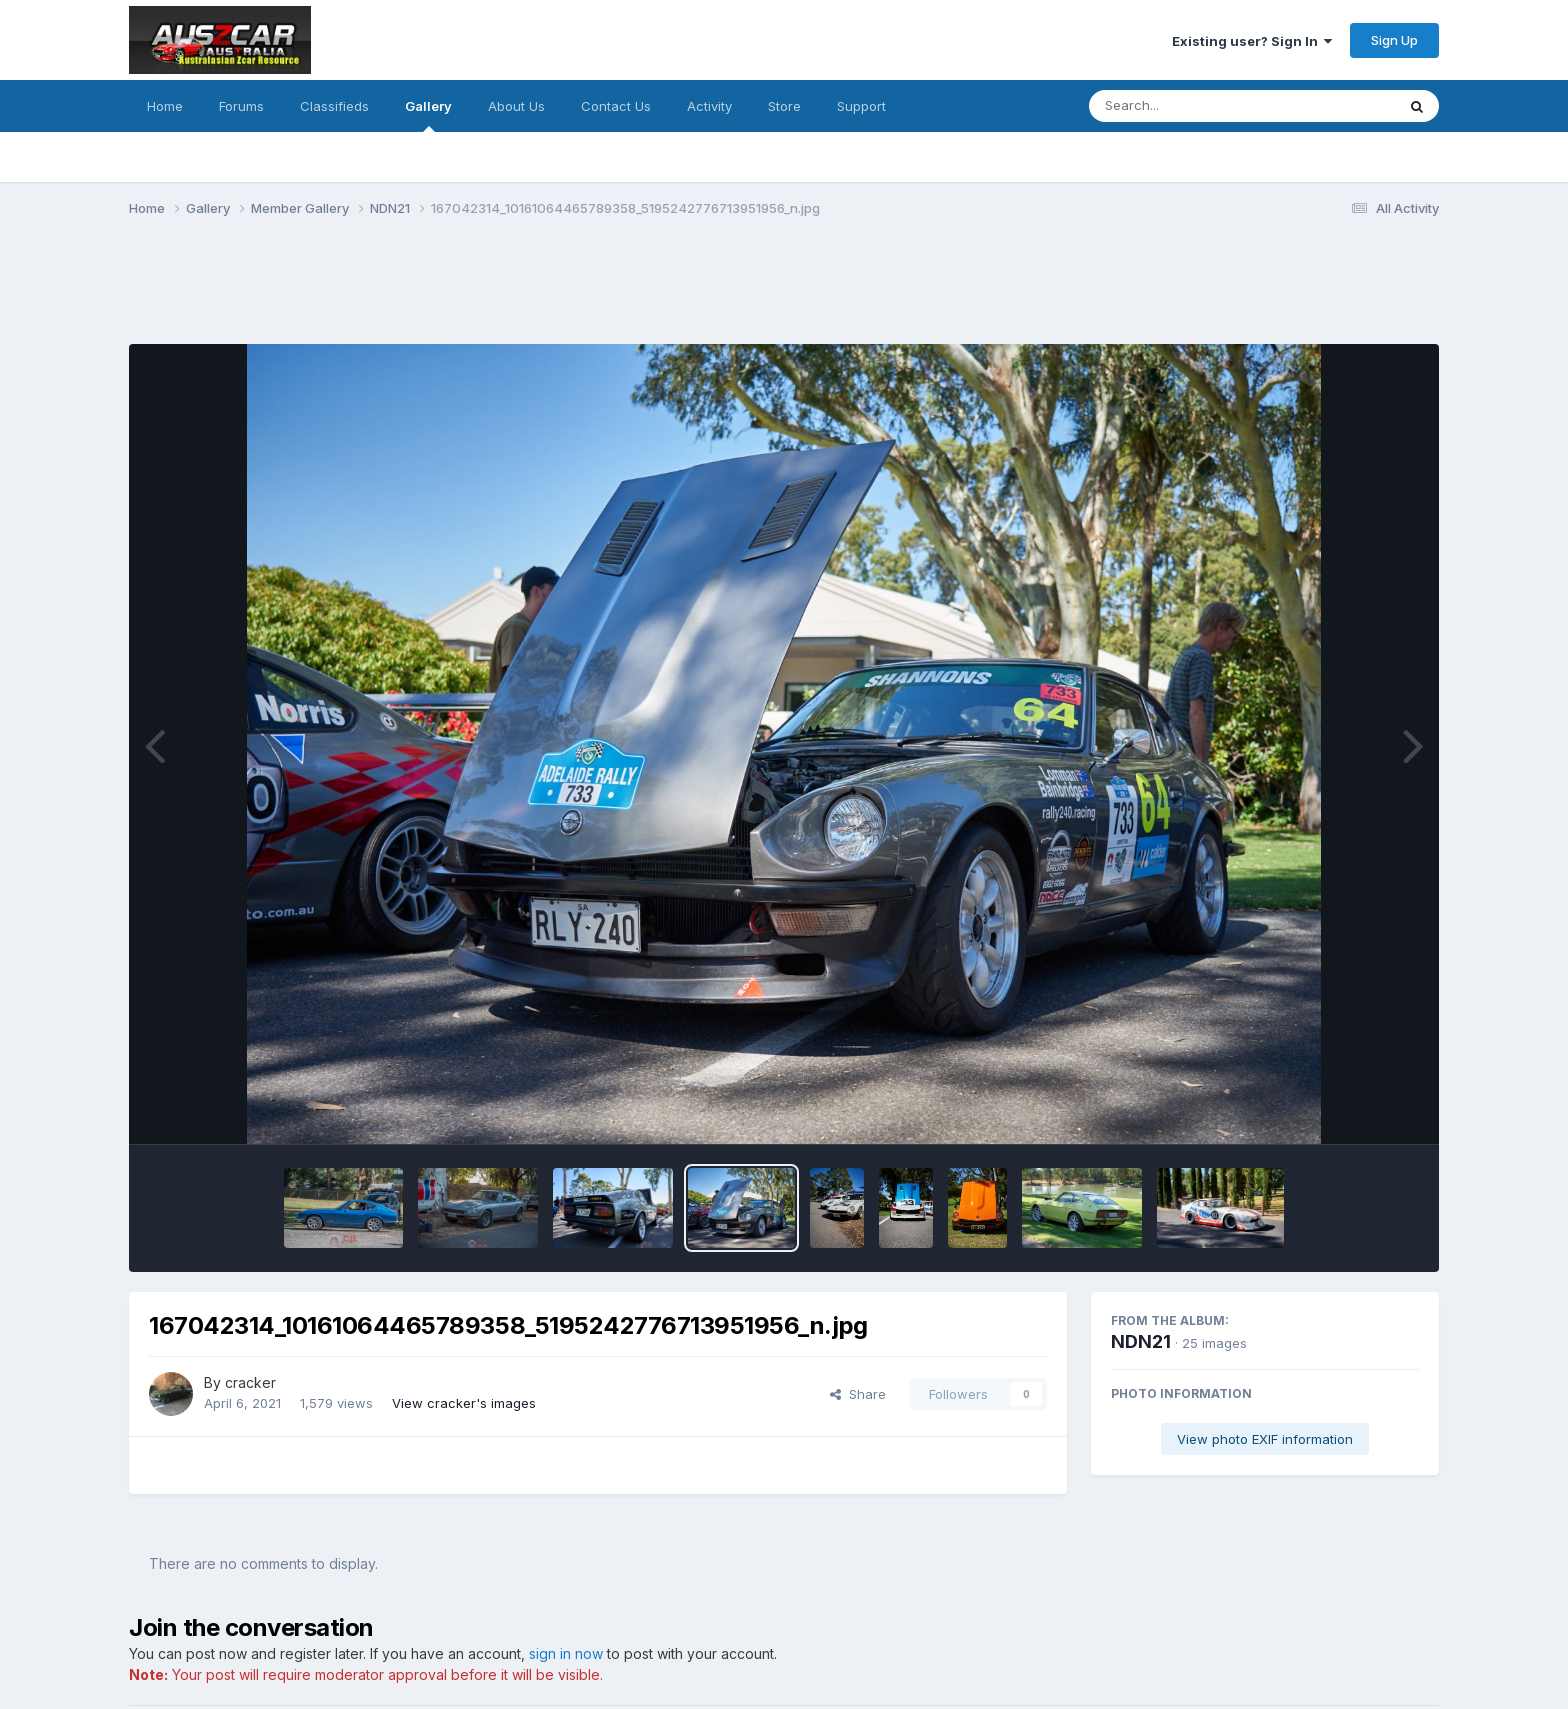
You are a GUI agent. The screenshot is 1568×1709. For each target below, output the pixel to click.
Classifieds (334, 106)
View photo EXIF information (1265, 1439)
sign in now (566, 1653)
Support (861, 106)
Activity (709, 106)
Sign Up (1394, 40)
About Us (516, 106)
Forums (241, 106)
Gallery (428, 115)
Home (165, 106)
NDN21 (1141, 1341)
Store (784, 106)
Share (858, 1394)
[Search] (1187, 106)
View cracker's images (464, 1403)
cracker (250, 1382)
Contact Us (616, 106)
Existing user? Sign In (1252, 41)
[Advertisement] (493, 293)
